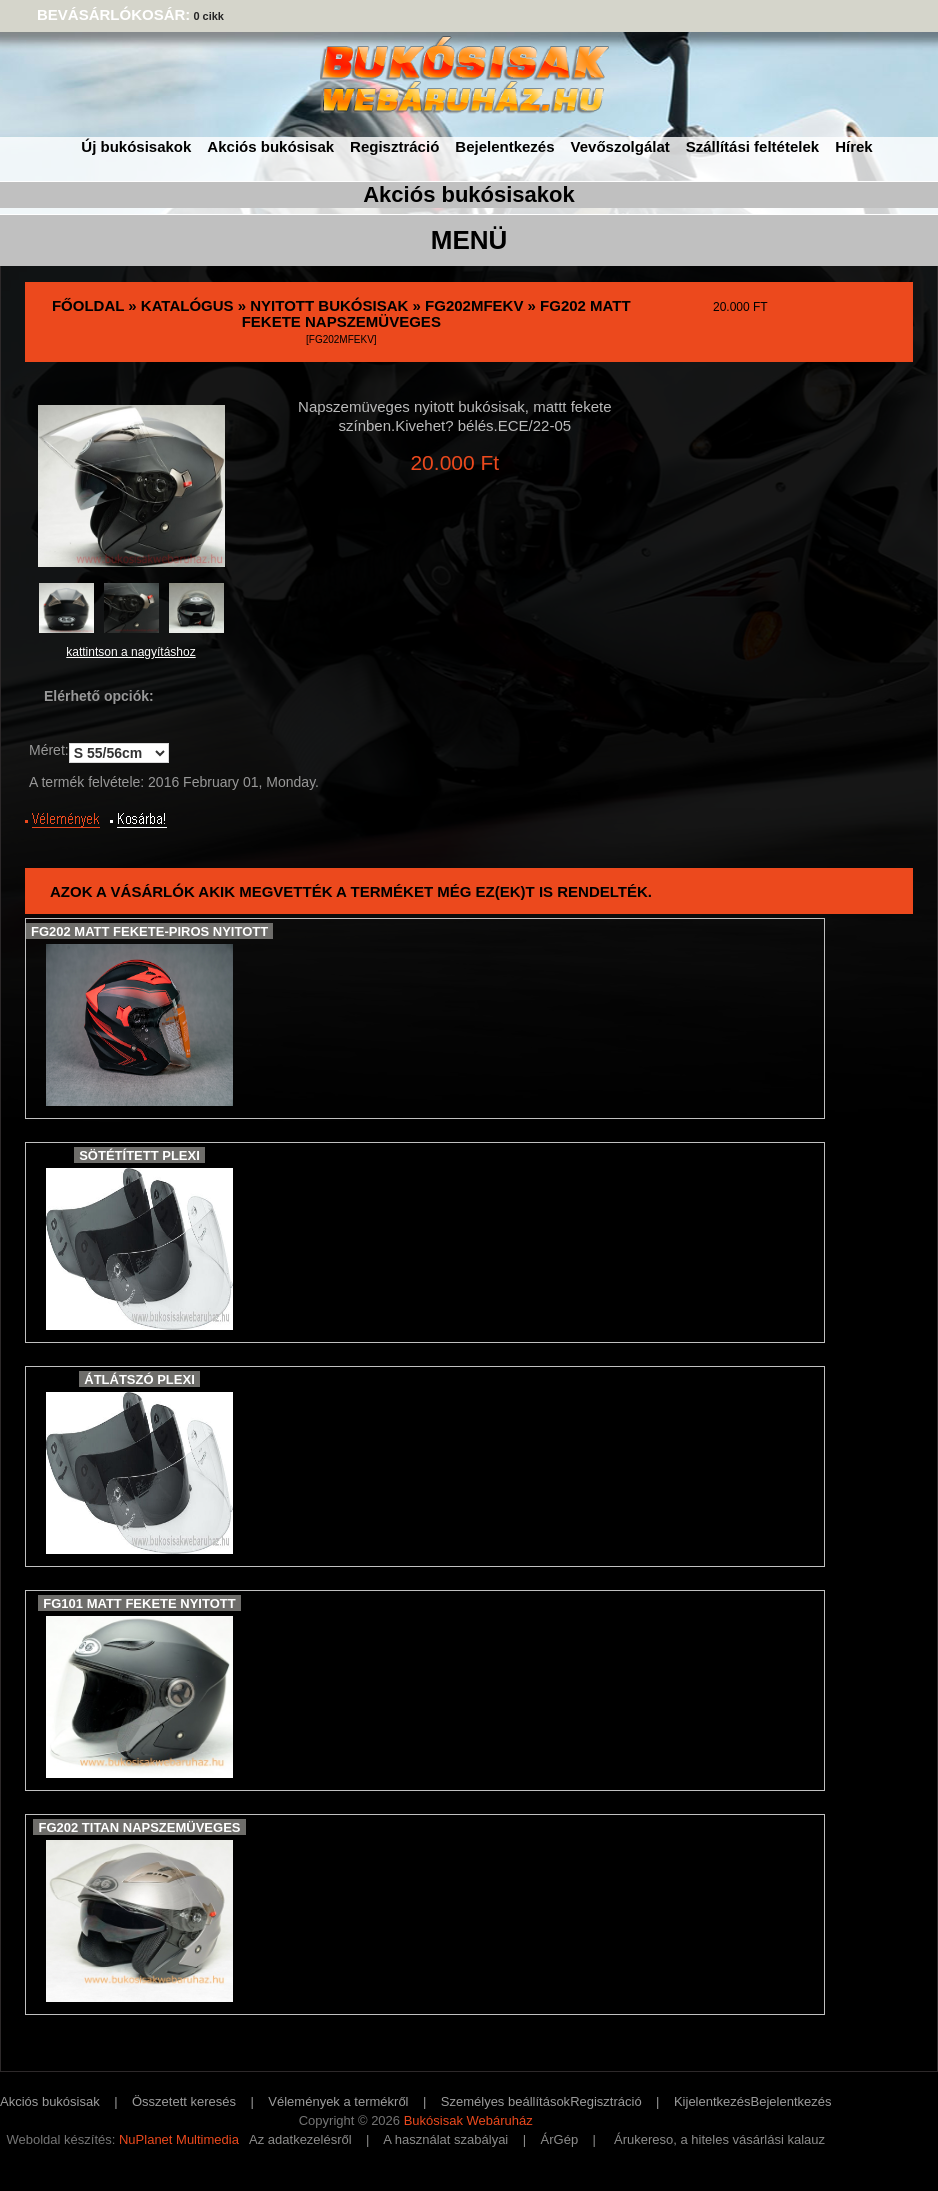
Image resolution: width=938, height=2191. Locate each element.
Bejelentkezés (504, 146)
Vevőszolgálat (620, 146)
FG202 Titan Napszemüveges (139, 1827)
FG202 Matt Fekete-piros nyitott (149, 931)
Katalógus (187, 305)
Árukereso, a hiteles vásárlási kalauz (719, 2139)
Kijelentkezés (712, 2101)
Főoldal (88, 305)
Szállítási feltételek (752, 146)
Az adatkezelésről (300, 2139)
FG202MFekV (474, 305)
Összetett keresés (184, 2101)
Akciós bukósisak (270, 146)
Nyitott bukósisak (329, 305)
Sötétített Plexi (139, 1155)
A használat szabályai (445, 2139)
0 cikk (208, 16)
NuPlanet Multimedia (179, 2139)
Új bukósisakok (136, 146)
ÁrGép (560, 2139)
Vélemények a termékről (338, 2101)
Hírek (854, 146)
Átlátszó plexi (139, 1379)
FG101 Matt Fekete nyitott (139, 1603)
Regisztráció (394, 146)
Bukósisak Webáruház (468, 2120)
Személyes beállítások (505, 2101)
